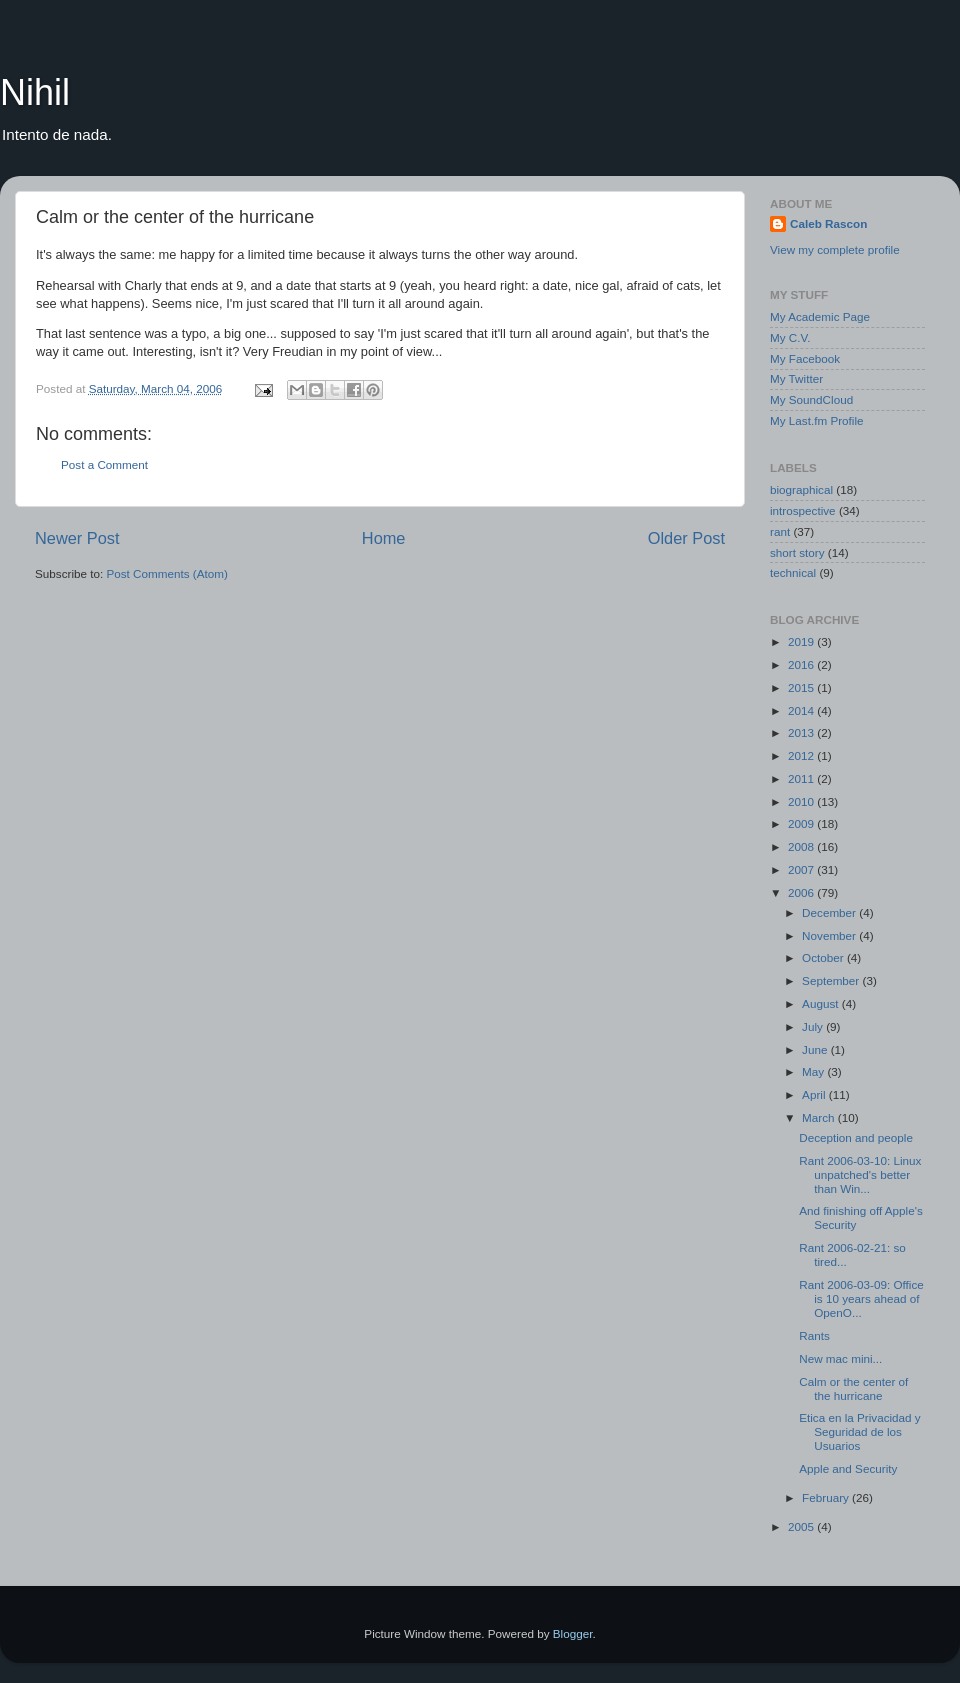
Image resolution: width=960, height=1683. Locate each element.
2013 (802, 732)
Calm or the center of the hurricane (853, 1388)
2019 (802, 641)
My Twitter (796, 378)
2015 (802, 687)
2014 (802, 710)
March (820, 1117)
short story (797, 552)
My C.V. (790, 337)
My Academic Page (820, 316)
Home (384, 538)
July (814, 1026)
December (830, 912)
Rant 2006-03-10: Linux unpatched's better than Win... (860, 1174)
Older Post (686, 538)
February (827, 1497)
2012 (802, 755)
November (830, 935)
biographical (801, 489)
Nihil (35, 92)
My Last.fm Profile (817, 420)
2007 (802, 869)
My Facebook (805, 358)
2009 (802, 823)
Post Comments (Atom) (166, 573)
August (822, 1003)
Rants (814, 1335)
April (815, 1094)
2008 (802, 846)
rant (780, 531)
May (814, 1071)
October (824, 957)
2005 (802, 1526)
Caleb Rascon (828, 223)
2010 (802, 801)
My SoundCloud (811, 399)
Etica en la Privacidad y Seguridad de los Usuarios (859, 1431)
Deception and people (856, 1137)
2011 (802, 778)
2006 (802, 892)
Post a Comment (104, 464)
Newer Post (77, 538)
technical (793, 572)
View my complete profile (835, 249)
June (816, 1049)
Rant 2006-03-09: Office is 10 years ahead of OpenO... (861, 1298)
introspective (803, 510)
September (832, 980)
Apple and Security (848, 1468)
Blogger (573, 1633)
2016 (802, 664)
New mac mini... (840, 1358)
